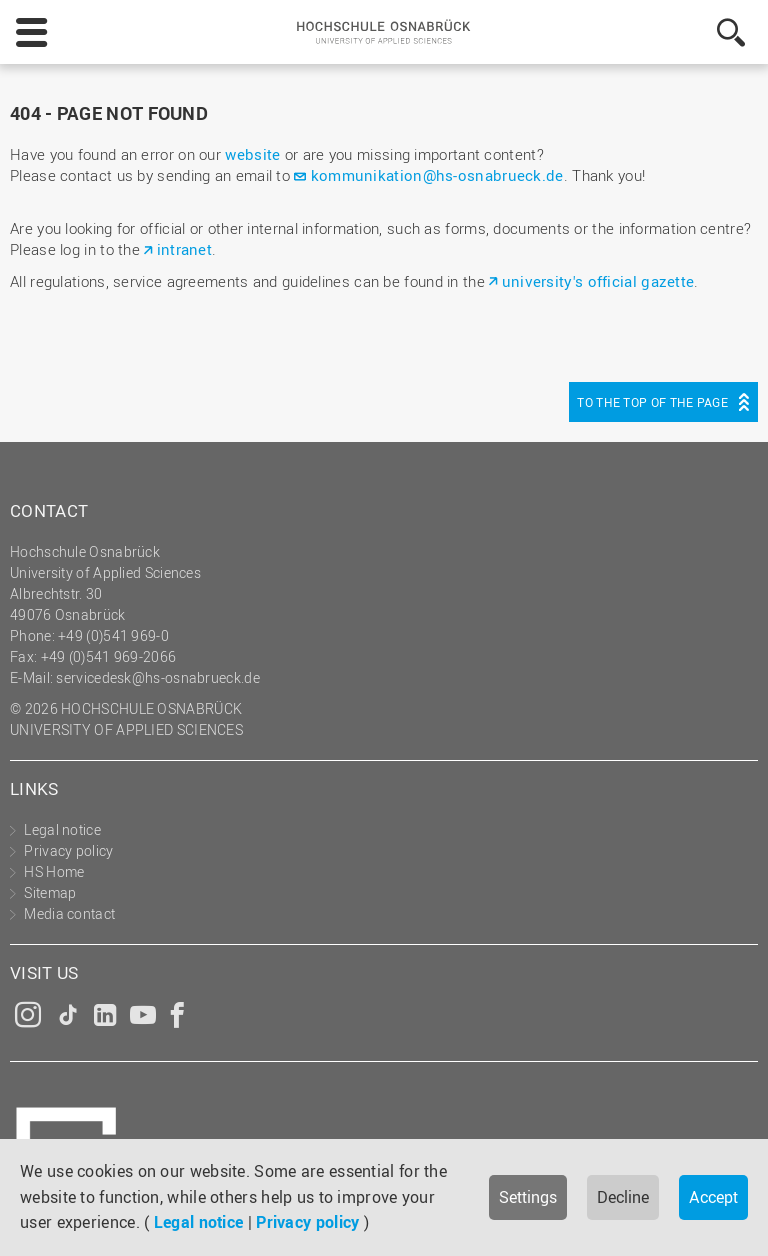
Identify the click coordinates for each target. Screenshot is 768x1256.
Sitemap (50, 892)
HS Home (54, 871)
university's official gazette (598, 281)
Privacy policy (307, 1222)
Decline (623, 1197)
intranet (184, 249)
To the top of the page (652, 402)
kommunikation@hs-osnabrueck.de (437, 175)
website (252, 154)
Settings (528, 1197)
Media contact (69, 913)
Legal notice (199, 1222)
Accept (713, 1197)
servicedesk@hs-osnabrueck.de (157, 677)
